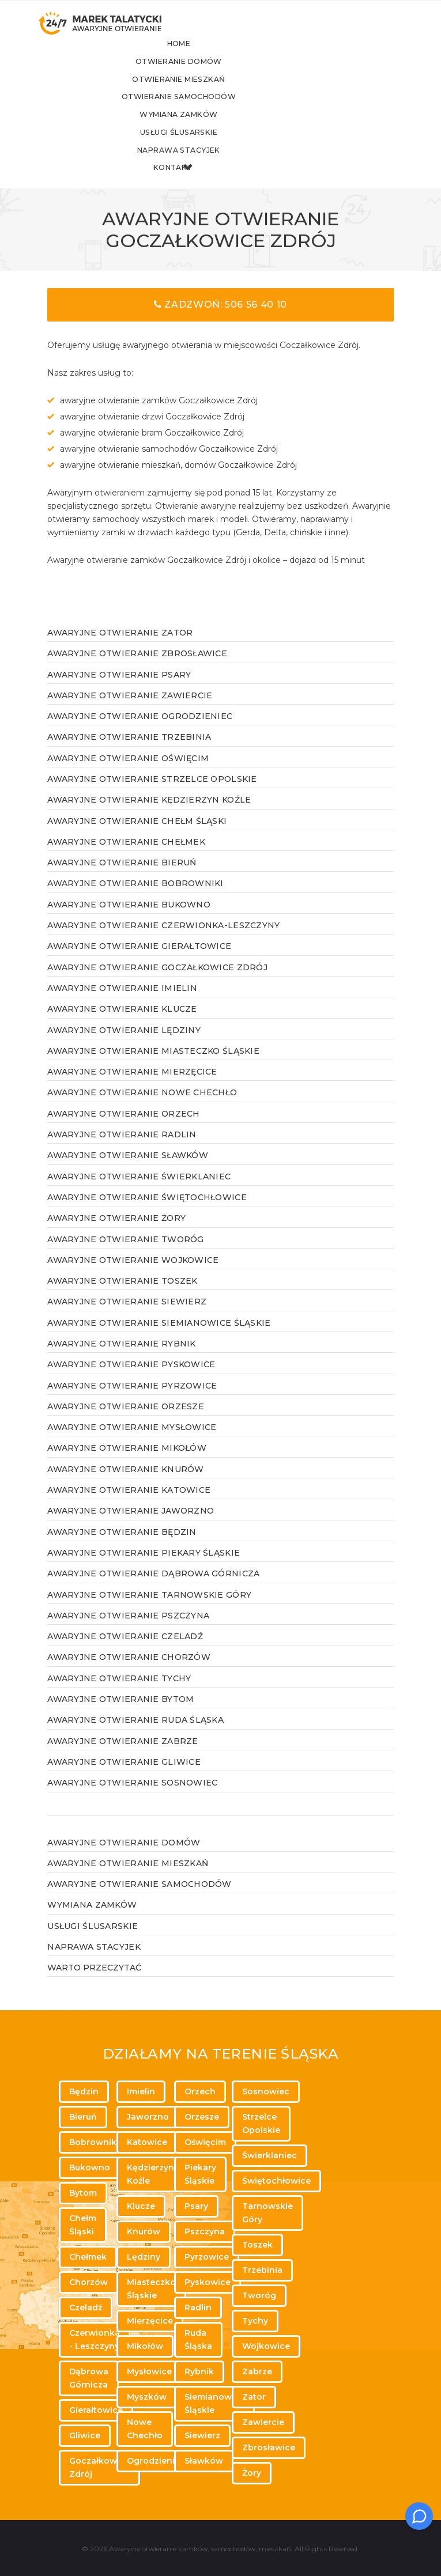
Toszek (257, 2245)
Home (213, 55)
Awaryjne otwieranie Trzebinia (129, 753)
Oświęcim (205, 2142)
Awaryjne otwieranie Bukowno (128, 921)
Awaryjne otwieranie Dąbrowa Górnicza (153, 1589)
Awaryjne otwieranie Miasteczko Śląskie (153, 1067)
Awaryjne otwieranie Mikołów (126, 1464)
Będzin (84, 2091)
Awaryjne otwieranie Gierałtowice (139, 962)
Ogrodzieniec (156, 2461)
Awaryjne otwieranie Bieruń (121, 878)
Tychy (255, 2321)
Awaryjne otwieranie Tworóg (125, 1255)
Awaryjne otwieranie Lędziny (124, 1046)
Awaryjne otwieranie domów (123, 1858)
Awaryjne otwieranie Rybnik (121, 1360)
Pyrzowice (206, 2257)
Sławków (203, 2461)
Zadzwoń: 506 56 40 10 (220, 320)
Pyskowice (207, 2282)
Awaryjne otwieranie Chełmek (126, 858)
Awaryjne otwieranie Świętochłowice (147, 1213)
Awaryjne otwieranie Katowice (128, 1506)
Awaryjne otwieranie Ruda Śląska (135, 1736)
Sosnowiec (265, 2091)
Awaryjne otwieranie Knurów (125, 1485)
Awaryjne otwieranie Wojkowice (132, 1276)
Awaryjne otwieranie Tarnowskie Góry (149, 1610)
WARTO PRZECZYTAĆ (94, 1984)
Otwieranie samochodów (213, 110)
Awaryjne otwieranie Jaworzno (130, 1527)
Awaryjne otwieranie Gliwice (124, 1778)
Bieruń (83, 2117)
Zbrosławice (268, 2447)
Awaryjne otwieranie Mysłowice (131, 1443)
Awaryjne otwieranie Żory (116, 1234)
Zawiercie (263, 2422)
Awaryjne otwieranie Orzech (123, 1130)
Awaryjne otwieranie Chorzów (128, 1673)
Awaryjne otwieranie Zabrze (122, 1757)
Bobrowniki (94, 2142)
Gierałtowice (96, 2410)
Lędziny (143, 2257)
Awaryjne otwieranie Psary (119, 690)
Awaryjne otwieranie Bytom (120, 1715)
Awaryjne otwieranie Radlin (121, 1150)
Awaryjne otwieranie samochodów (139, 1900)
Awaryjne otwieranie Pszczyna (128, 1631)
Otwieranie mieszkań (213, 92)
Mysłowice (149, 2371)
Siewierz (202, 2435)
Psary (196, 2206)
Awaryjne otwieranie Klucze (122, 1025)
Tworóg (259, 2295)
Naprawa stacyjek (213, 165)
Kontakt (213, 184)
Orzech (200, 2091)
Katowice (147, 2142)
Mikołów (145, 2346)
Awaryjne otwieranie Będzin (121, 1548)
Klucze (141, 2206)
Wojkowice (266, 2346)
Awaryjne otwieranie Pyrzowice (132, 1401)
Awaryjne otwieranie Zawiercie (129, 711)
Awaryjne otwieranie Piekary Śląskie (143, 1569)
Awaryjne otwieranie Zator (120, 649)
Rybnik (199, 2371)
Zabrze (257, 2371)
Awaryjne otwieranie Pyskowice (131, 1380)
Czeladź (85, 2307)
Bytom (83, 2193)
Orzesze (201, 2117)
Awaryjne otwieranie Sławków (127, 1171)
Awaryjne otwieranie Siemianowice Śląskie (158, 1339)
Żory (251, 2473)
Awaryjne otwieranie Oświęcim (128, 774)
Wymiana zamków (213, 128)
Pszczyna (204, 2231)
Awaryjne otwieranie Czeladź (125, 1652)
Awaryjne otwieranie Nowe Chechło (142, 1108)
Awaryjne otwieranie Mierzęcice (132, 1088)
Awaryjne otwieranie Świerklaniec (139, 1192)
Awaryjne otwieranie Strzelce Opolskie (152, 795)
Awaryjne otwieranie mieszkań (127, 1879)
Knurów (143, 2231)
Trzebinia (262, 2270)
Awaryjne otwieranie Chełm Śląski (137, 836)
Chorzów (88, 2282)
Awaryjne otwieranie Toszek (122, 1297)
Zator (254, 2397)
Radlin (198, 2307)
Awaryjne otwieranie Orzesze (125, 1422)
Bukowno (89, 2167)
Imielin (141, 2091)
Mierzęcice (150, 2321)
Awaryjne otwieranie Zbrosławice (137, 669)
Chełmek (88, 2257)
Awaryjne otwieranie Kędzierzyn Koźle (149, 816)
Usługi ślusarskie (213, 147)
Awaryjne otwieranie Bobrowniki (135, 899)
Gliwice (84, 2435)
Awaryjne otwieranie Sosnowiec (132, 1799)
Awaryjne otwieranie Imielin (122, 1004)
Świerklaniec (269, 2155)
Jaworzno (148, 2117)
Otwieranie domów (213, 74)
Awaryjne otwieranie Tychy (119, 1694)
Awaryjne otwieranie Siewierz (126, 1317)
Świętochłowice (276, 2181)
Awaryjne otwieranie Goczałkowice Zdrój (157, 983)
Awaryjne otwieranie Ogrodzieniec (139, 732)
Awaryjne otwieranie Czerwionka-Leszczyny (163, 941)
